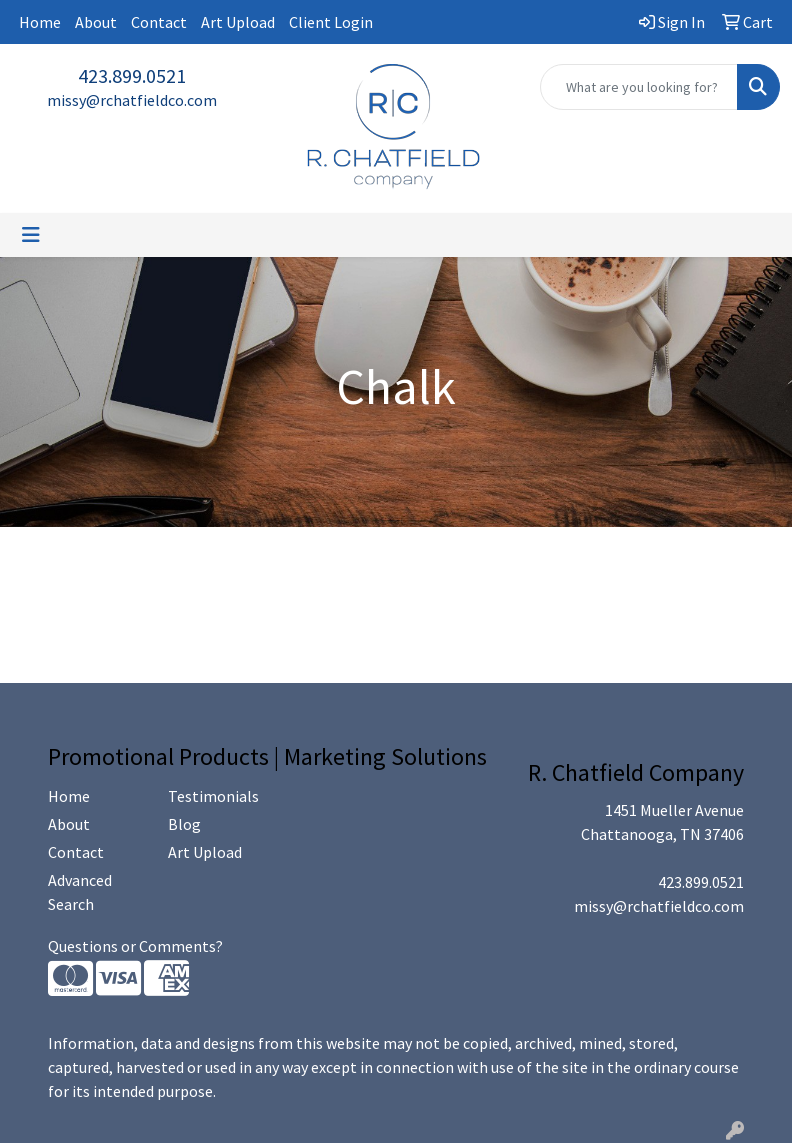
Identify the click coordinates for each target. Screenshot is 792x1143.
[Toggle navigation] (31, 235)
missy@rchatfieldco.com (132, 100)
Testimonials (213, 796)
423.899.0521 (132, 75)
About (96, 22)
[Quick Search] (639, 87)
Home (40, 22)
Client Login (331, 22)
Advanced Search (80, 892)
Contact (159, 22)
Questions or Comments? (135, 946)
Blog (184, 824)
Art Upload (238, 22)
